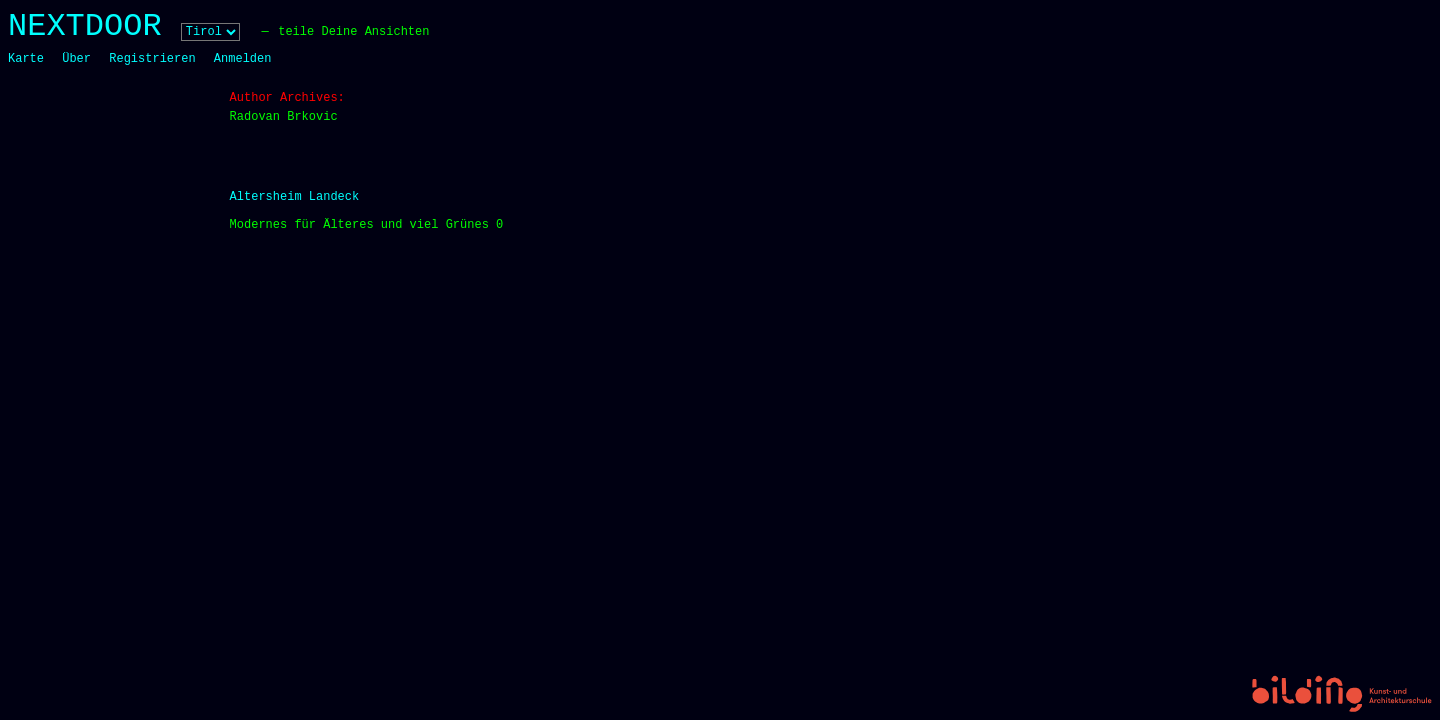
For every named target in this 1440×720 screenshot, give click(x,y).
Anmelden (243, 59)
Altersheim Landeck (295, 197)
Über (76, 59)
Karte (26, 59)
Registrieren (152, 59)
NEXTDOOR (85, 26)
